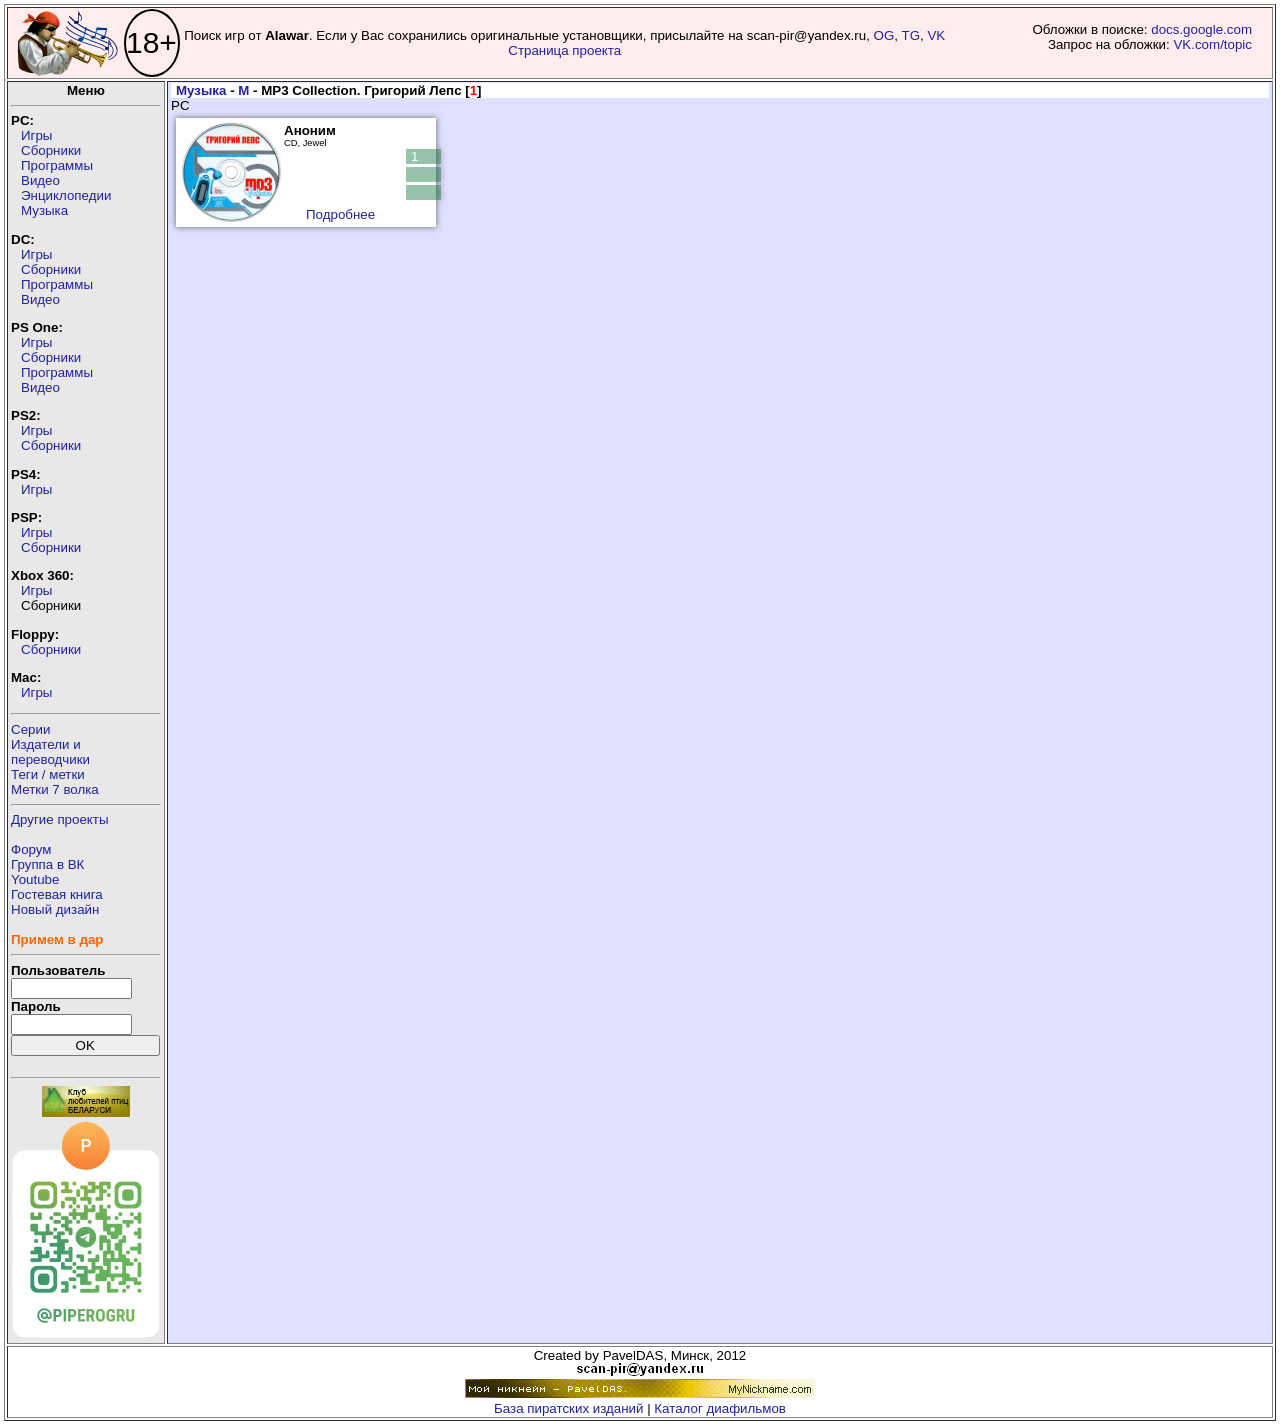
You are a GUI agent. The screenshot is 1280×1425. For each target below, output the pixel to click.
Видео (40, 180)
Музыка (44, 210)
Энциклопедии (66, 195)
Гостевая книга (57, 894)
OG (884, 35)
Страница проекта (564, 50)
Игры (36, 135)
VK (936, 35)
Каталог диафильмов (720, 1408)
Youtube (35, 879)
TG (911, 35)
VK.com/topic (1212, 44)
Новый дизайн (55, 909)
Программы (57, 165)
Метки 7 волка (55, 789)
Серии (30, 729)
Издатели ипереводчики (50, 752)
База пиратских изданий (568, 1408)
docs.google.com (1201, 29)
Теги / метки (48, 774)
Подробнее (340, 214)
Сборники (51, 150)
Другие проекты (60, 819)
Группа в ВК (47, 864)
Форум (31, 849)
